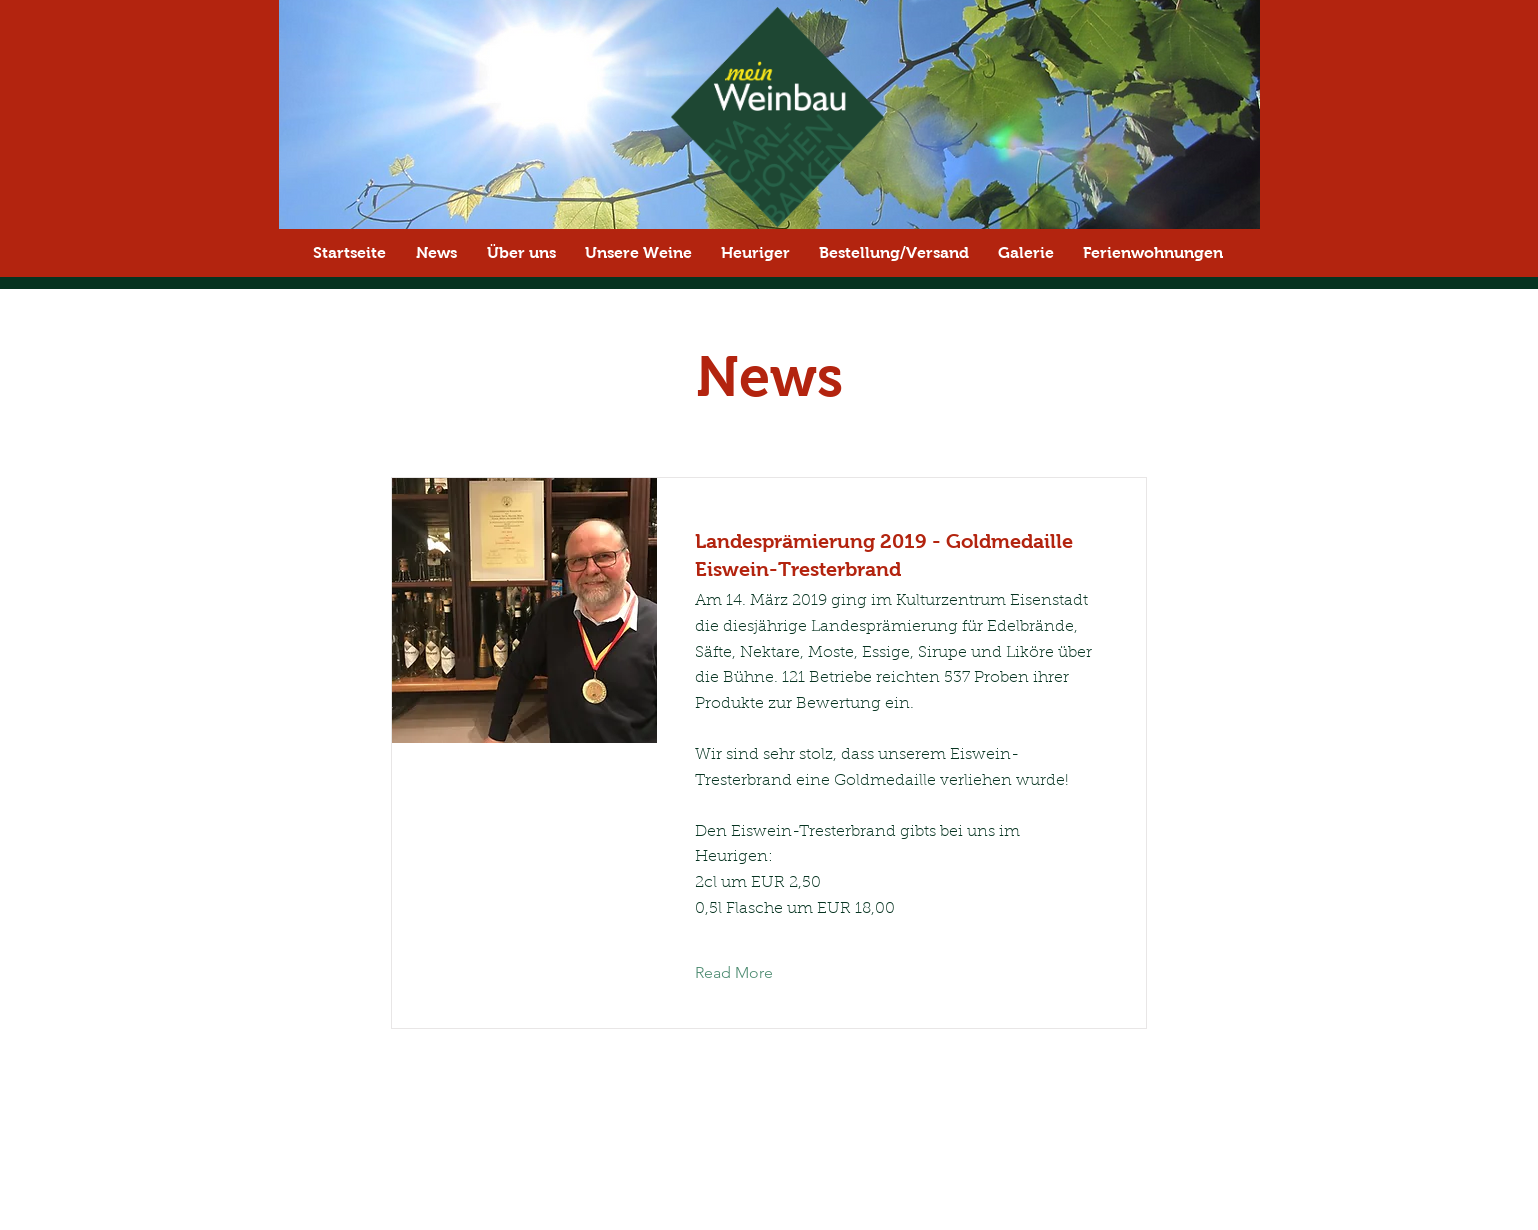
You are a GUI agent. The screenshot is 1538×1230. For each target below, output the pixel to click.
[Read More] (749, 973)
